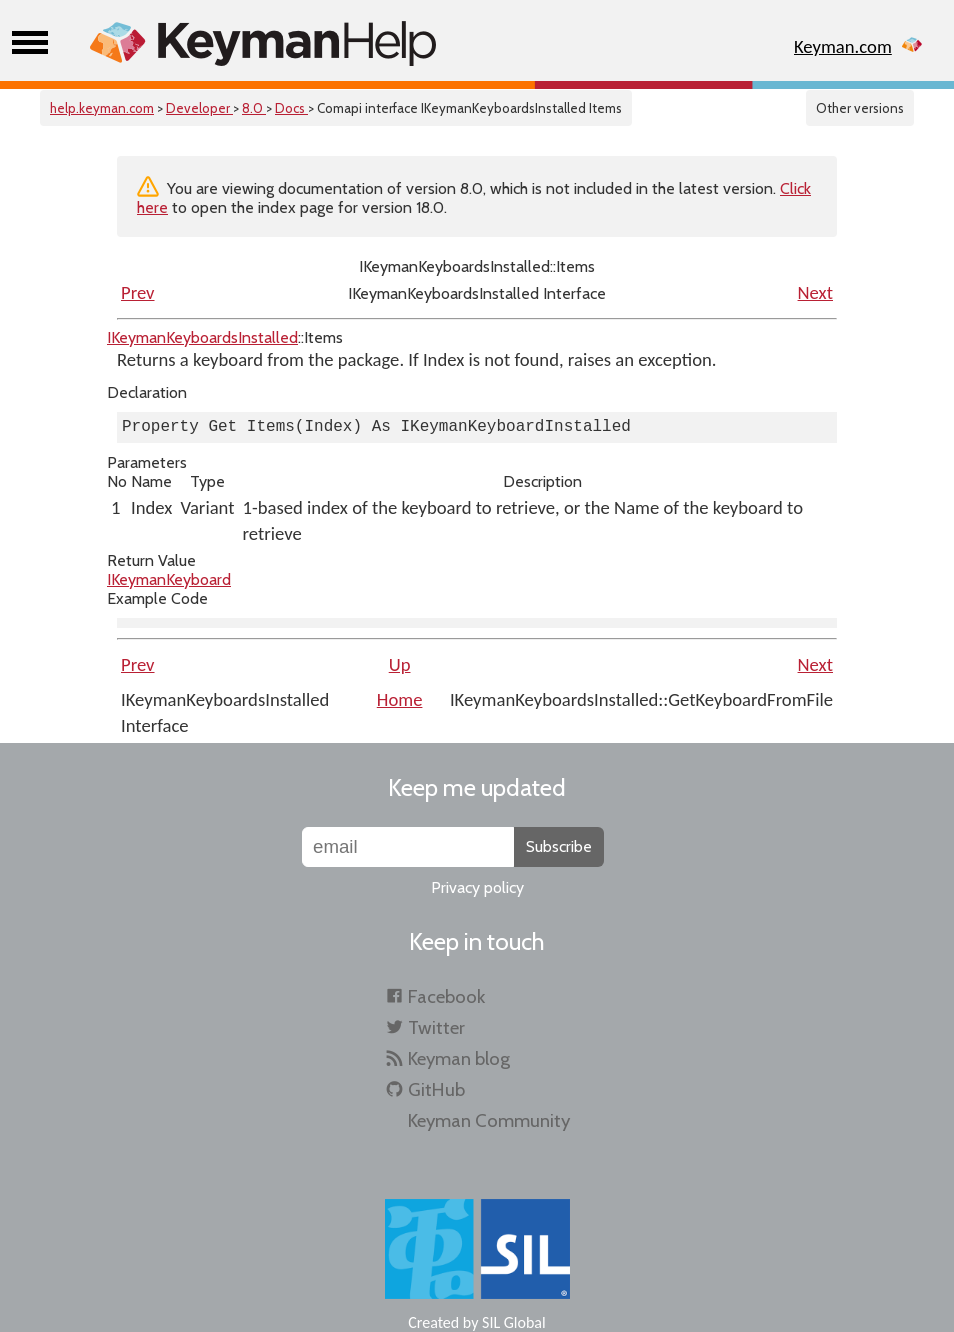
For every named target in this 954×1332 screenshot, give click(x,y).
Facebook (446, 996)
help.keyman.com (102, 108)
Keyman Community (489, 1120)
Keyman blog (459, 1058)
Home (400, 699)
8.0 (254, 108)
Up (400, 664)
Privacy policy (477, 887)
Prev (138, 292)
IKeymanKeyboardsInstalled (202, 337)
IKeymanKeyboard (169, 579)
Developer (199, 108)
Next (815, 292)
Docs (291, 108)
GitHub (436, 1089)
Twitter (436, 1027)
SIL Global (514, 1322)
